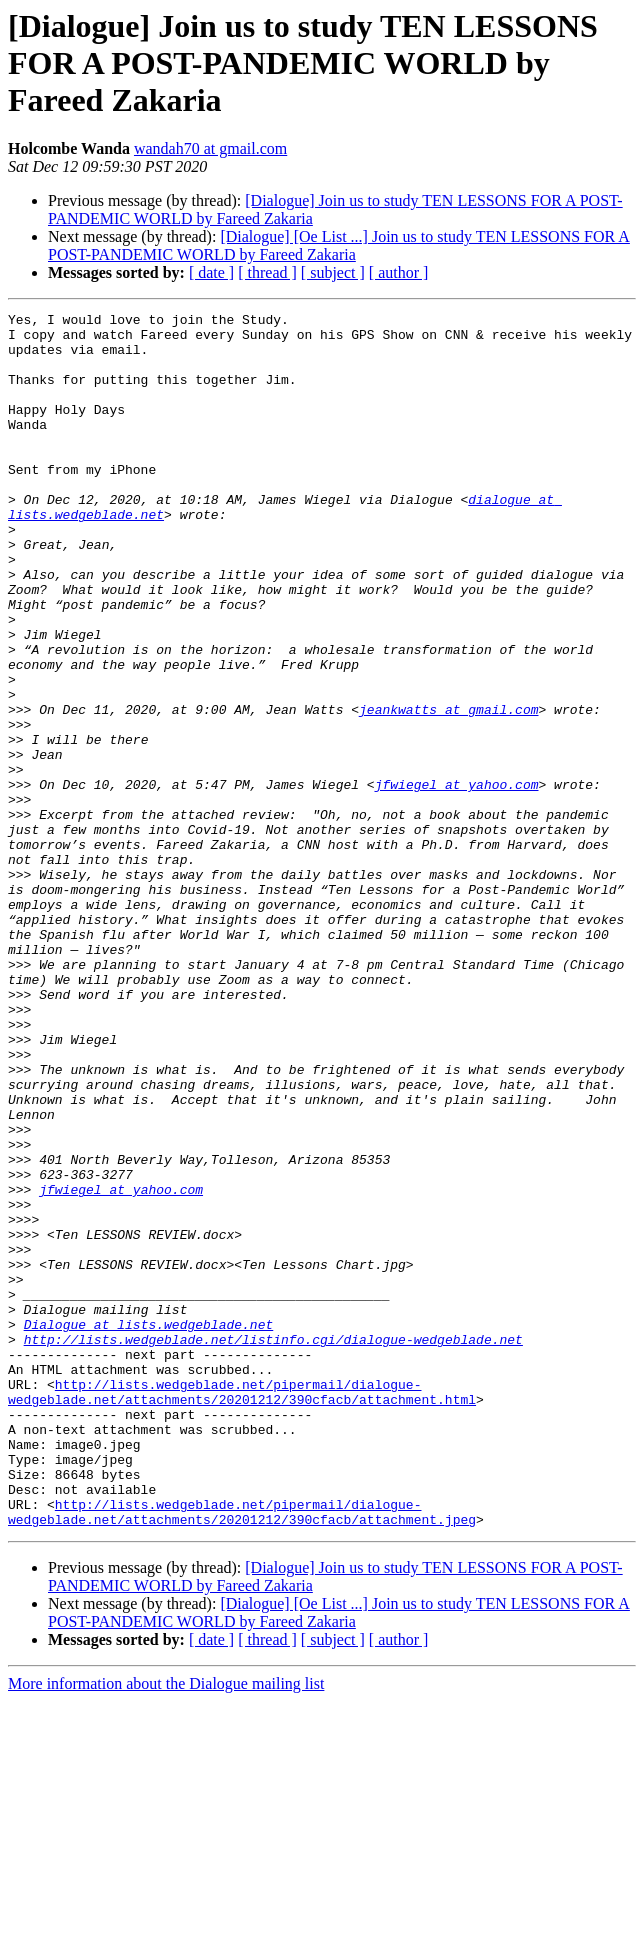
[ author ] (399, 272)
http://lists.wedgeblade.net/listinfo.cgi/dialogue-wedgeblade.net (273, 1546)
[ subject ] (333, 272)
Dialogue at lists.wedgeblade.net (149, 1528)
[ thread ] (267, 272)
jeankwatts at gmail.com (448, 790)
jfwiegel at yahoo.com (457, 880)
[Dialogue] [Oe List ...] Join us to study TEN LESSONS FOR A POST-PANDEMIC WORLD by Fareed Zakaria (339, 245)
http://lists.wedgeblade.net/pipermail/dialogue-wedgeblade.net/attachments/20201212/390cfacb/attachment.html (242, 1609)
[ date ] (211, 272)
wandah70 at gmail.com (210, 148)
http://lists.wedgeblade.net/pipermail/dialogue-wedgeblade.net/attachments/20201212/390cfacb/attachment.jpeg (242, 1753)
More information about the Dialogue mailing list (166, 1926)
